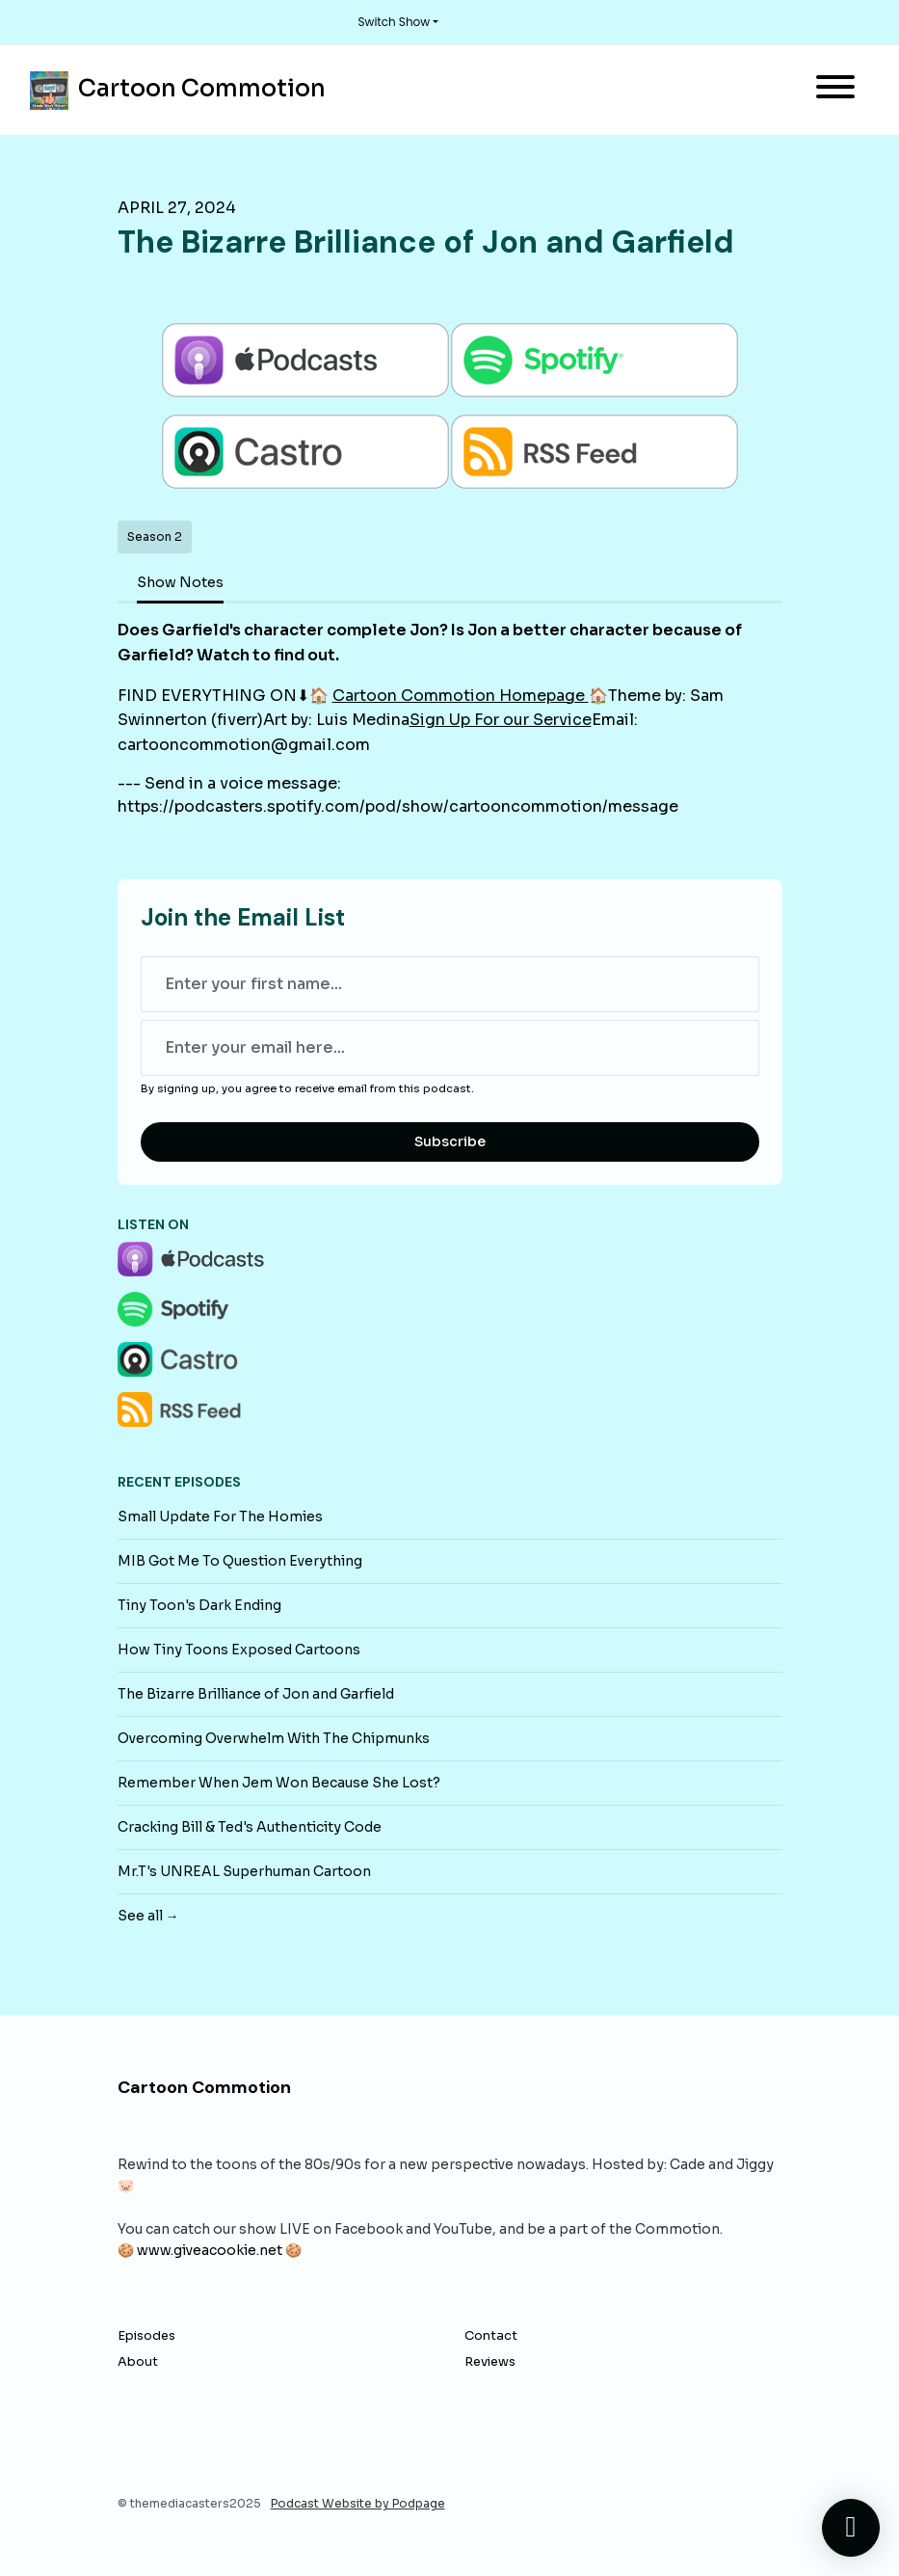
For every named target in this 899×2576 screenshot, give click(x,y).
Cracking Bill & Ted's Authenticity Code (250, 1827)
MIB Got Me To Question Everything (240, 1561)
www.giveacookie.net (209, 2250)
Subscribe (450, 1141)
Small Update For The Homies (220, 1516)
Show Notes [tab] (180, 582)
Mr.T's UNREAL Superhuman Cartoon (244, 1871)
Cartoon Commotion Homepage (460, 695)
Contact (490, 2336)
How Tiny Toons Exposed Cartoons (239, 1649)
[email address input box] (450, 1048)
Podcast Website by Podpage (358, 2503)
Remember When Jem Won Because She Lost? (279, 1782)
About (138, 2362)
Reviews (490, 2362)
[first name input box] (450, 984)
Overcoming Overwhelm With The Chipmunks (274, 1738)
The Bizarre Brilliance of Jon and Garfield (256, 1694)
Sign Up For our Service (501, 720)
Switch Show (394, 21)
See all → (148, 1915)
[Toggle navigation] (835, 90)
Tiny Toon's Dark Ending (199, 1605)
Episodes (146, 2336)
